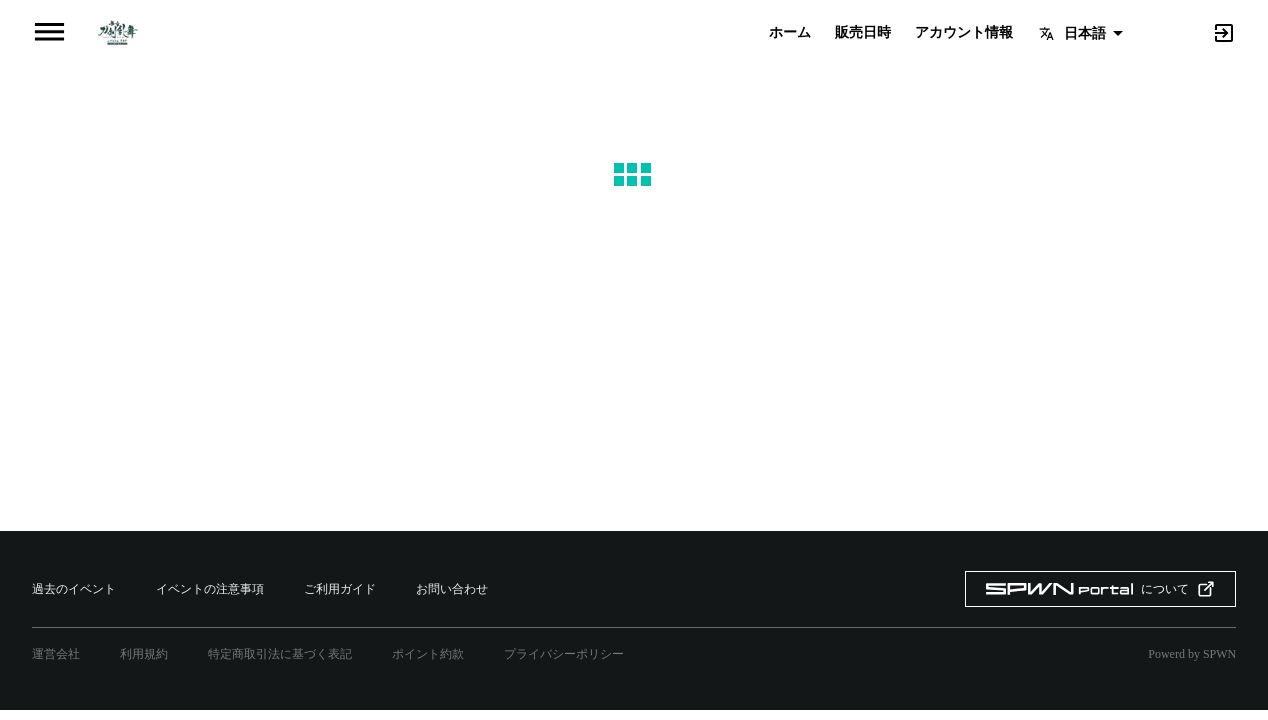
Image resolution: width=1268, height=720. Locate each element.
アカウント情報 (964, 33)
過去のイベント (74, 589)
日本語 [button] (1085, 33)
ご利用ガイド (340, 589)
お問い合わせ (452, 589)
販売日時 (863, 33)
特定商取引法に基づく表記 (280, 654)
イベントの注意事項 (210, 589)
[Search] (1190, 31)
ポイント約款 (428, 654)
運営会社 (56, 654)
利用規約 (144, 654)
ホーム (790, 33)
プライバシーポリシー (564, 654)
